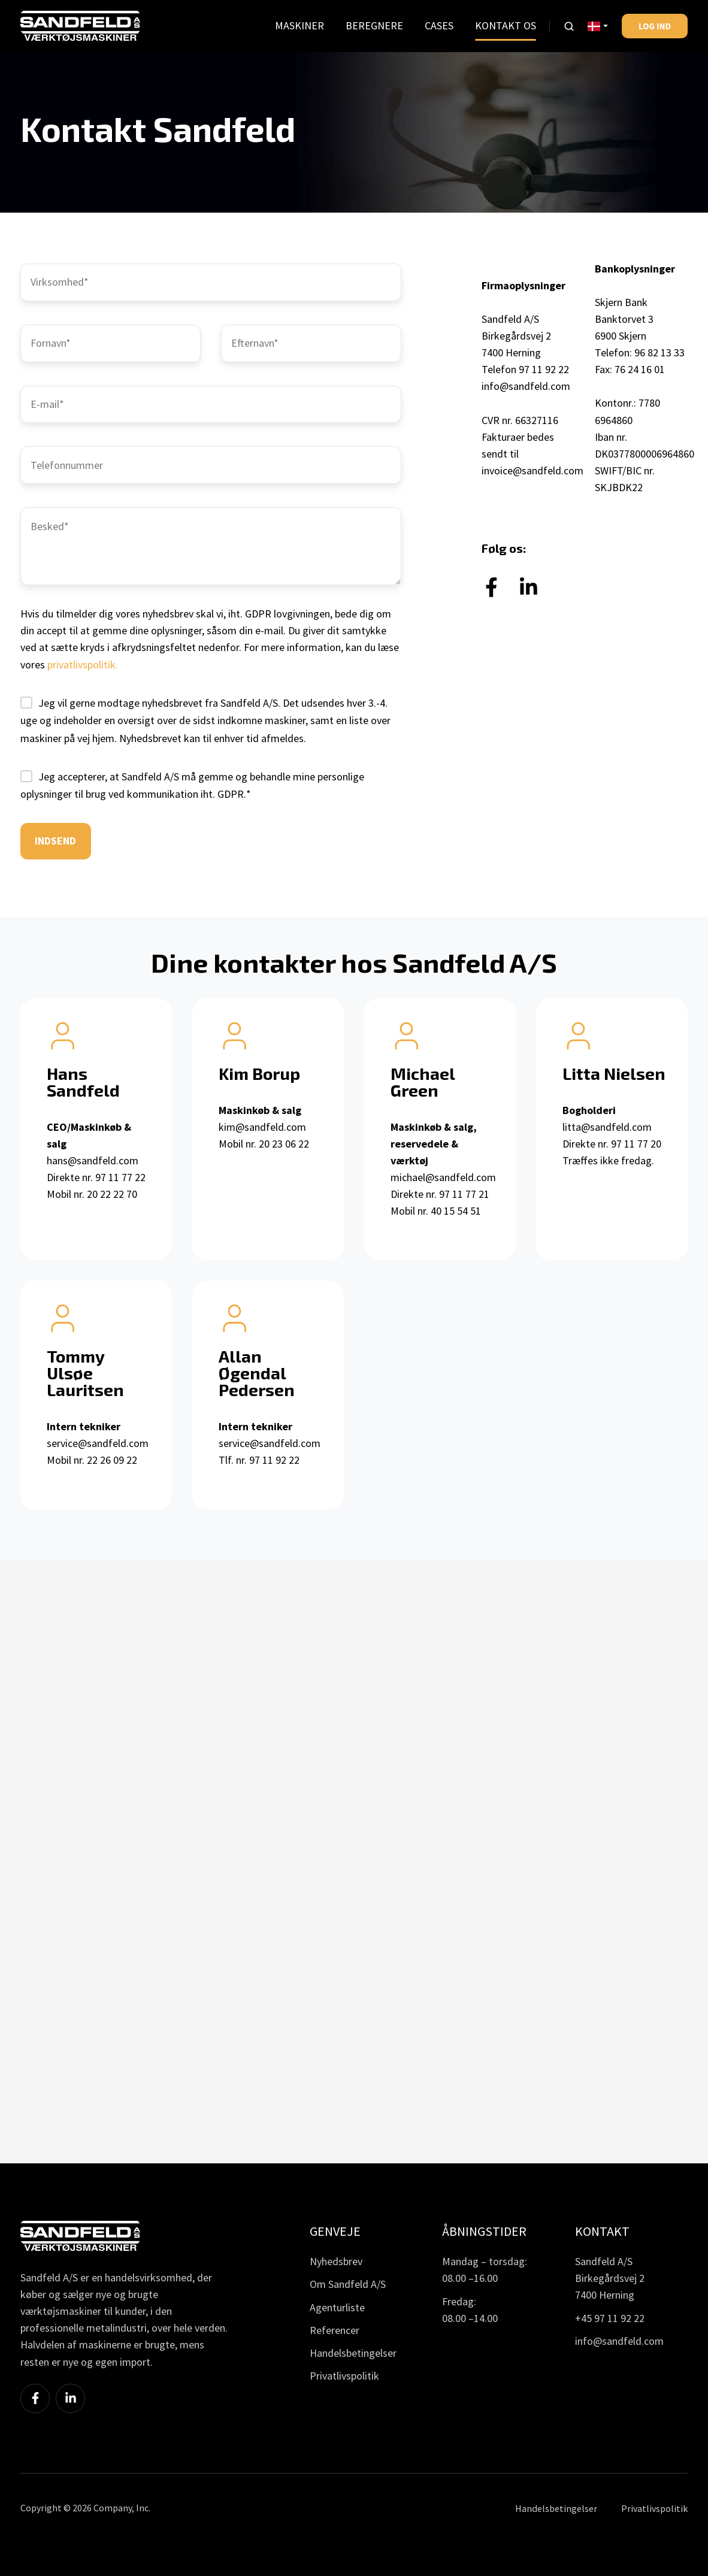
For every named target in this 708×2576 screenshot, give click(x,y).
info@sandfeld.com (526, 386)
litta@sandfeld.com (607, 1127)
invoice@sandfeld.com (532, 470)
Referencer (334, 2330)
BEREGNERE (374, 25)
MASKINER (299, 25)
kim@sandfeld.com (262, 1127)
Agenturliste (337, 2307)
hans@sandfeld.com (92, 1160)
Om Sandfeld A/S (348, 2284)
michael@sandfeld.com (443, 1177)
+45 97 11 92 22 (610, 2318)
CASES (439, 25)
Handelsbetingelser (353, 2353)
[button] (569, 26)
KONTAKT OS (505, 25)
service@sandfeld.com (98, 1443)
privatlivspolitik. (82, 664)
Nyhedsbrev (336, 2261)
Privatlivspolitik (344, 2376)
